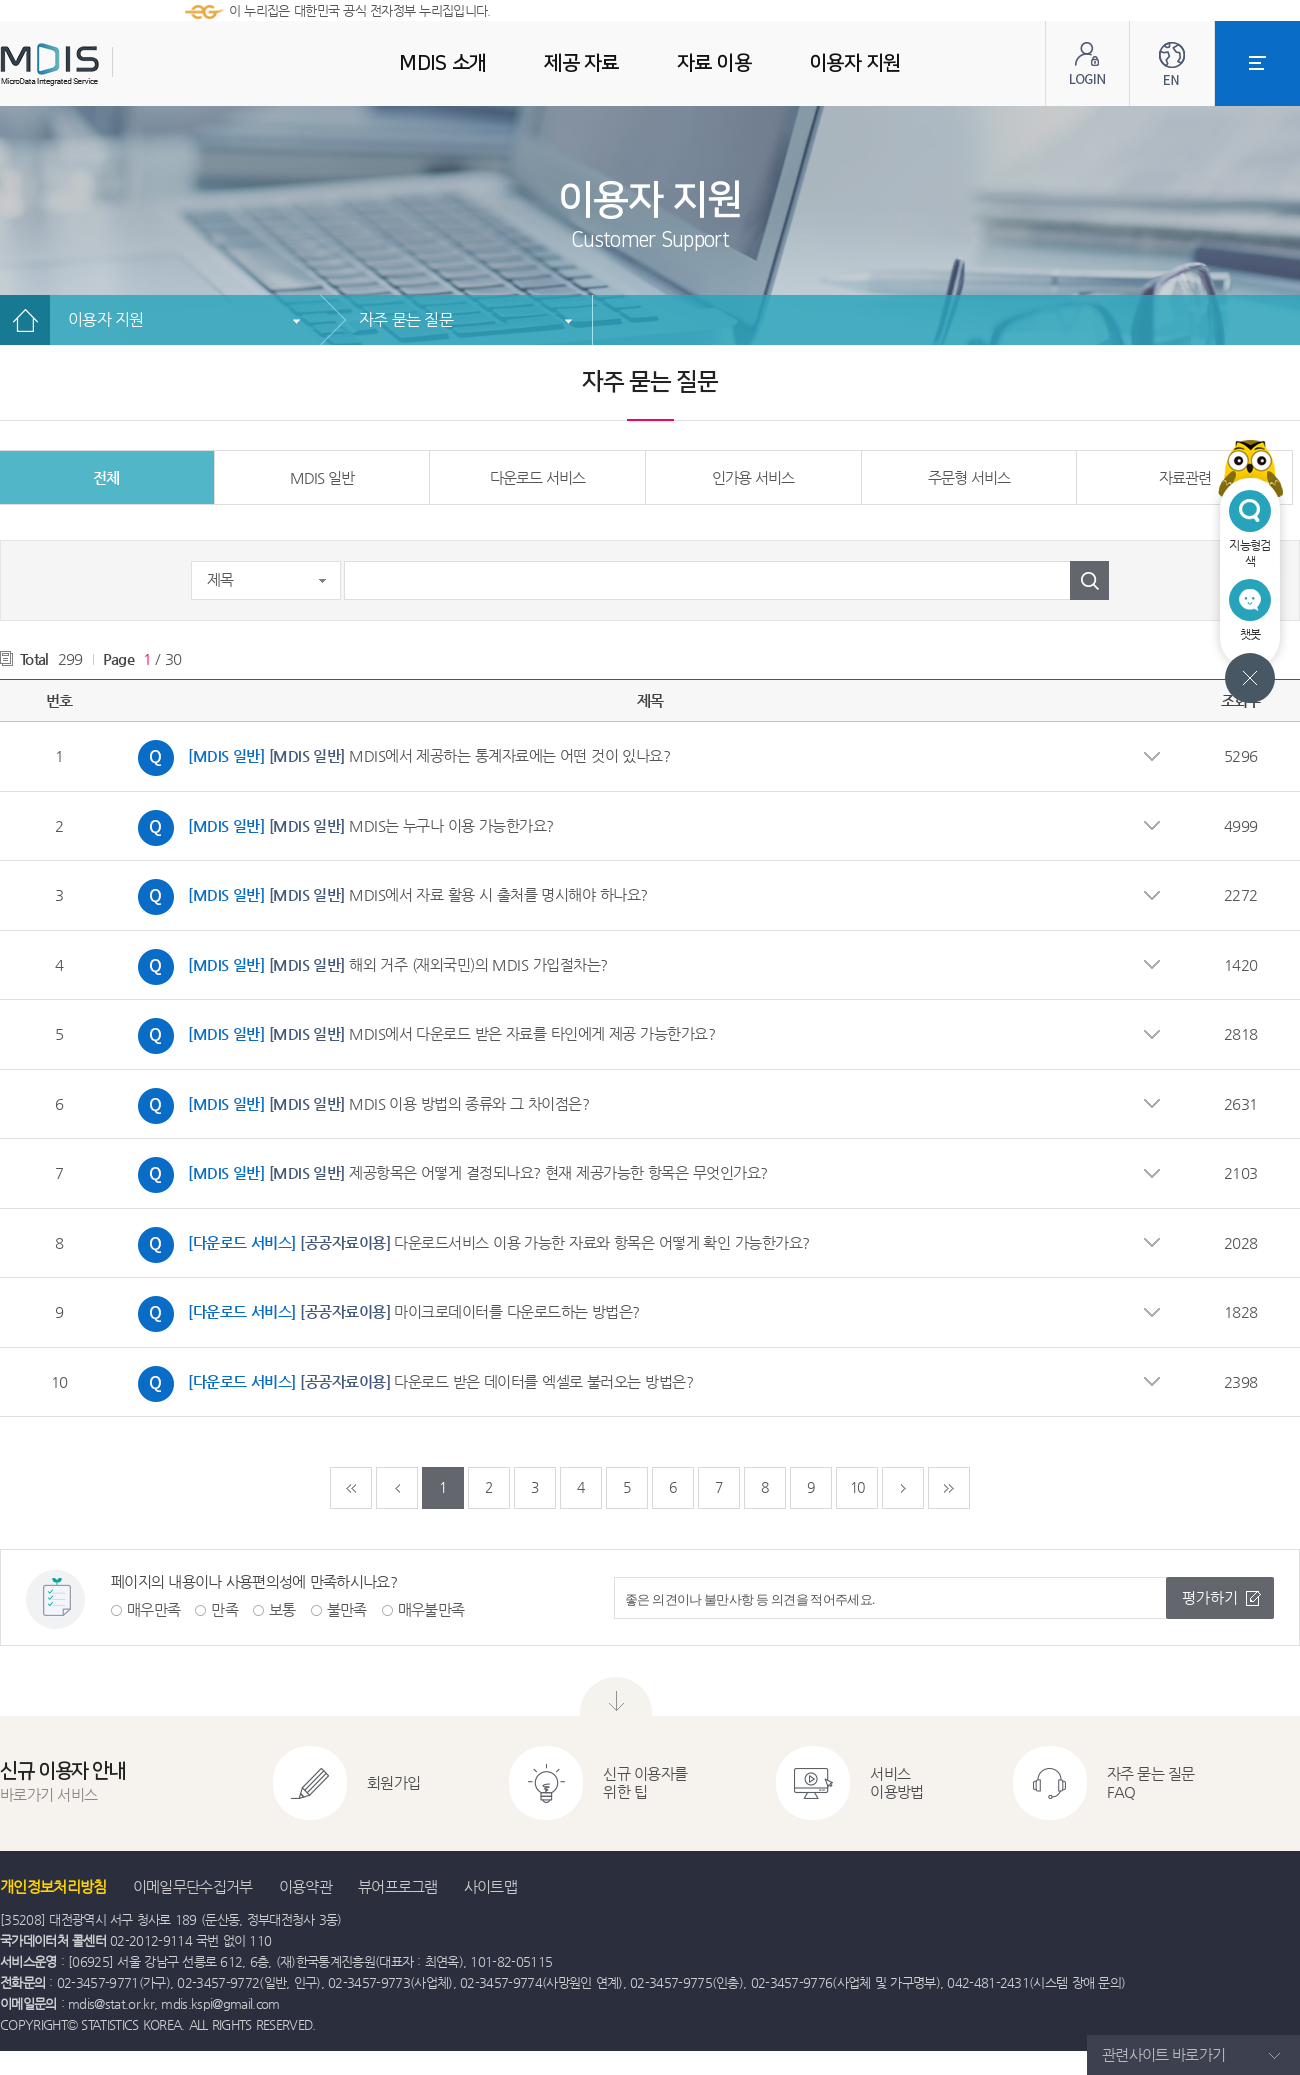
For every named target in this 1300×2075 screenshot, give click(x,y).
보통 (282, 1609)
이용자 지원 (106, 319)
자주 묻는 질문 (406, 319)
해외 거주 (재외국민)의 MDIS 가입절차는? (368, 967)
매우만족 (153, 1609)
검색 (1089, 580)
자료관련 (1185, 477)
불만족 (347, 1609)
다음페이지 (903, 1488)
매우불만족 (431, 1609)
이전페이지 (397, 1488)
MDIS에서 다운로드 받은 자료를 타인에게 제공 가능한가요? (421, 1036)
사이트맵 (490, 1886)
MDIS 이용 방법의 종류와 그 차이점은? (358, 1106)
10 (857, 1487)
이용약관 (305, 1886)
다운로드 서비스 (537, 477)
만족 (224, 1609)
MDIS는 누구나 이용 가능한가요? (341, 828)
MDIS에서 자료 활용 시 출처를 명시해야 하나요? (388, 897)
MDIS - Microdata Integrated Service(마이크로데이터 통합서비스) (100, 64)
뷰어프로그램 (398, 1886)
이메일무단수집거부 (193, 1886)
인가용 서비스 (753, 477)
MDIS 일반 (322, 477)
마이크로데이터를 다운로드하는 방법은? (384, 1314)
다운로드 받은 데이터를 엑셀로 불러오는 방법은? (410, 1384)
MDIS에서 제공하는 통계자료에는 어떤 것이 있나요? (399, 758)
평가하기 (1210, 1597)
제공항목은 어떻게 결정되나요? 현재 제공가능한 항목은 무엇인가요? (448, 1175)
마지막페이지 (949, 1488)
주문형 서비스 (969, 477)
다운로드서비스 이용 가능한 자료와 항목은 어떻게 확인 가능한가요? (469, 1245)
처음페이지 (351, 1488)
